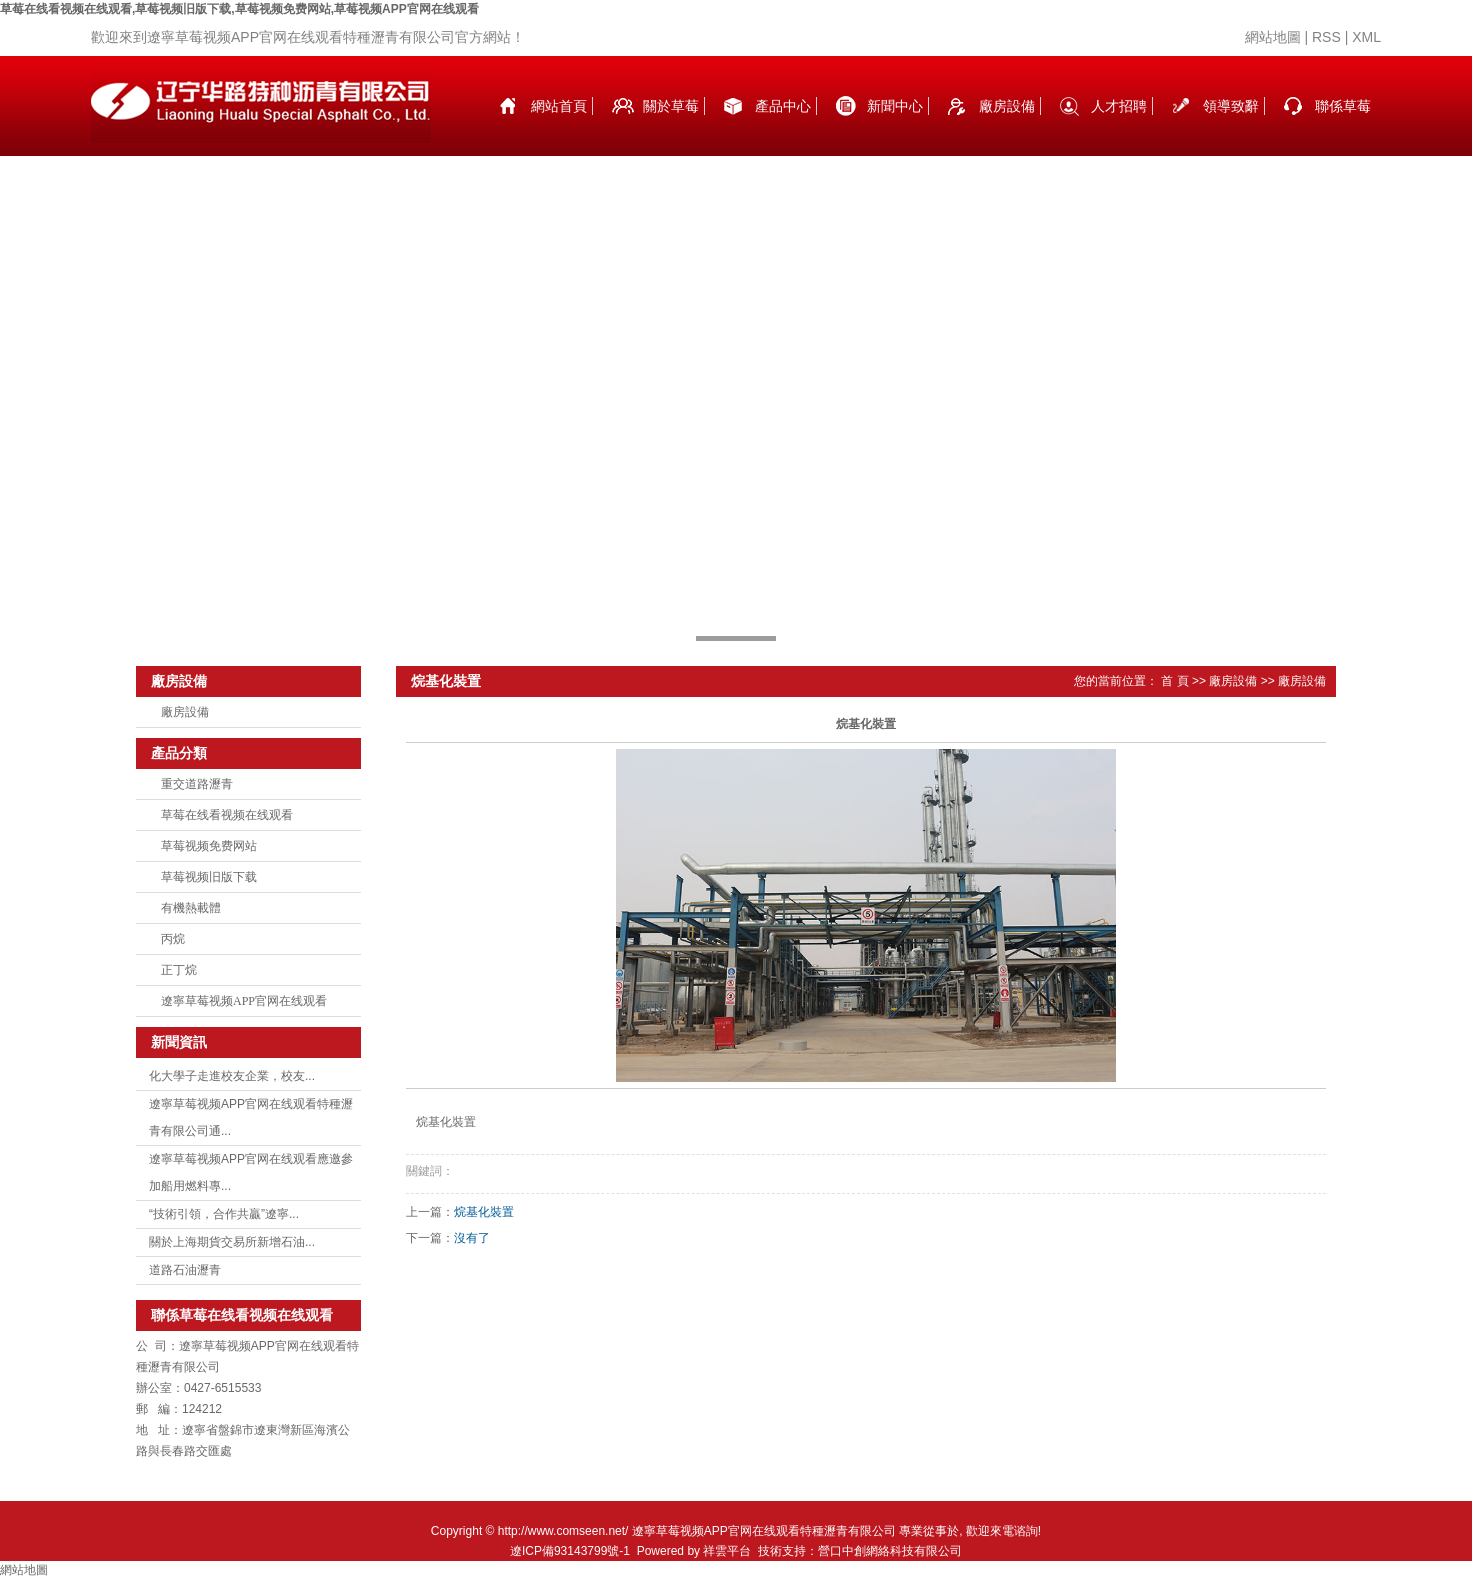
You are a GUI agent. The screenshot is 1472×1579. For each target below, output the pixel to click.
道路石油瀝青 (185, 1270)
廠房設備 (1007, 106)
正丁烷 (179, 970)
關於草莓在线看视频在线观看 (671, 127)
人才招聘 (1119, 106)
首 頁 (1174, 681)
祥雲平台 (727, 1551)
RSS (1326, 37)
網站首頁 (559, 106)
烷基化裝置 (484, 1212)
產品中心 (783, 106)
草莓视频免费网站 (209, 846)
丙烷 (173, 939)
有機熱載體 (191, 908)
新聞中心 (895, 106)
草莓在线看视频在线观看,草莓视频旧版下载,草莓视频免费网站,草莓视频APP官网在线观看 (239, 9)
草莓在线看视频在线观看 (227, 815)
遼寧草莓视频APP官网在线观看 (244, 1001)
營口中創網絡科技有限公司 (890, 1551)
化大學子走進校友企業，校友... (232, 1076)
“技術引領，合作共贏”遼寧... (224, 1214)
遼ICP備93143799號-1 (570, 1551)
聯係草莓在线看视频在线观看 (1343, 127)
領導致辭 (1231, 106)
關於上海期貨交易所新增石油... (232, 1242)
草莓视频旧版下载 (209, 877)
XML (1366, 37)
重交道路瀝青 (197, 784)
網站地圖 (1273, 37)
